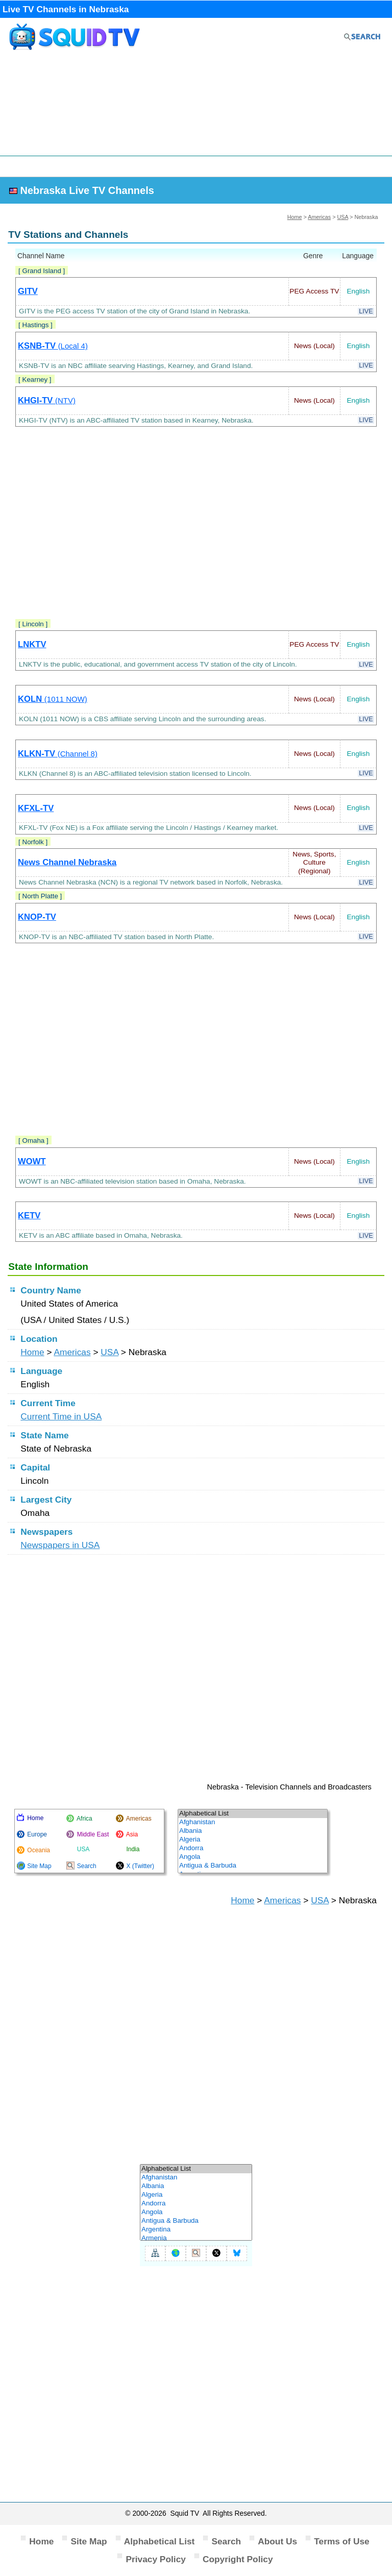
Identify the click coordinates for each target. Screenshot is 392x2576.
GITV (28, 291)
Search (226, 2541)
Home (294, 217)
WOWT (31, 1161)
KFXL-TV (36, 808)
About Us (277, 2541)
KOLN (52, 699)
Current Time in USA (61, 1416)
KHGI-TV (47, 400)
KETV (29, 1215)
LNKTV (32, 644)
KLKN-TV (57, 753)
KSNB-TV (53, 346)
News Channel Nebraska (67, 862)
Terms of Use (342, 2541)
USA (343, 217)
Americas (319, 217)
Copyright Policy (238, 2559)
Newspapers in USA (60, 1545)
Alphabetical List (159, 2541)
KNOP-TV (37, 917)
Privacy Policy (156, 2559)
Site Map (88, 2541)
